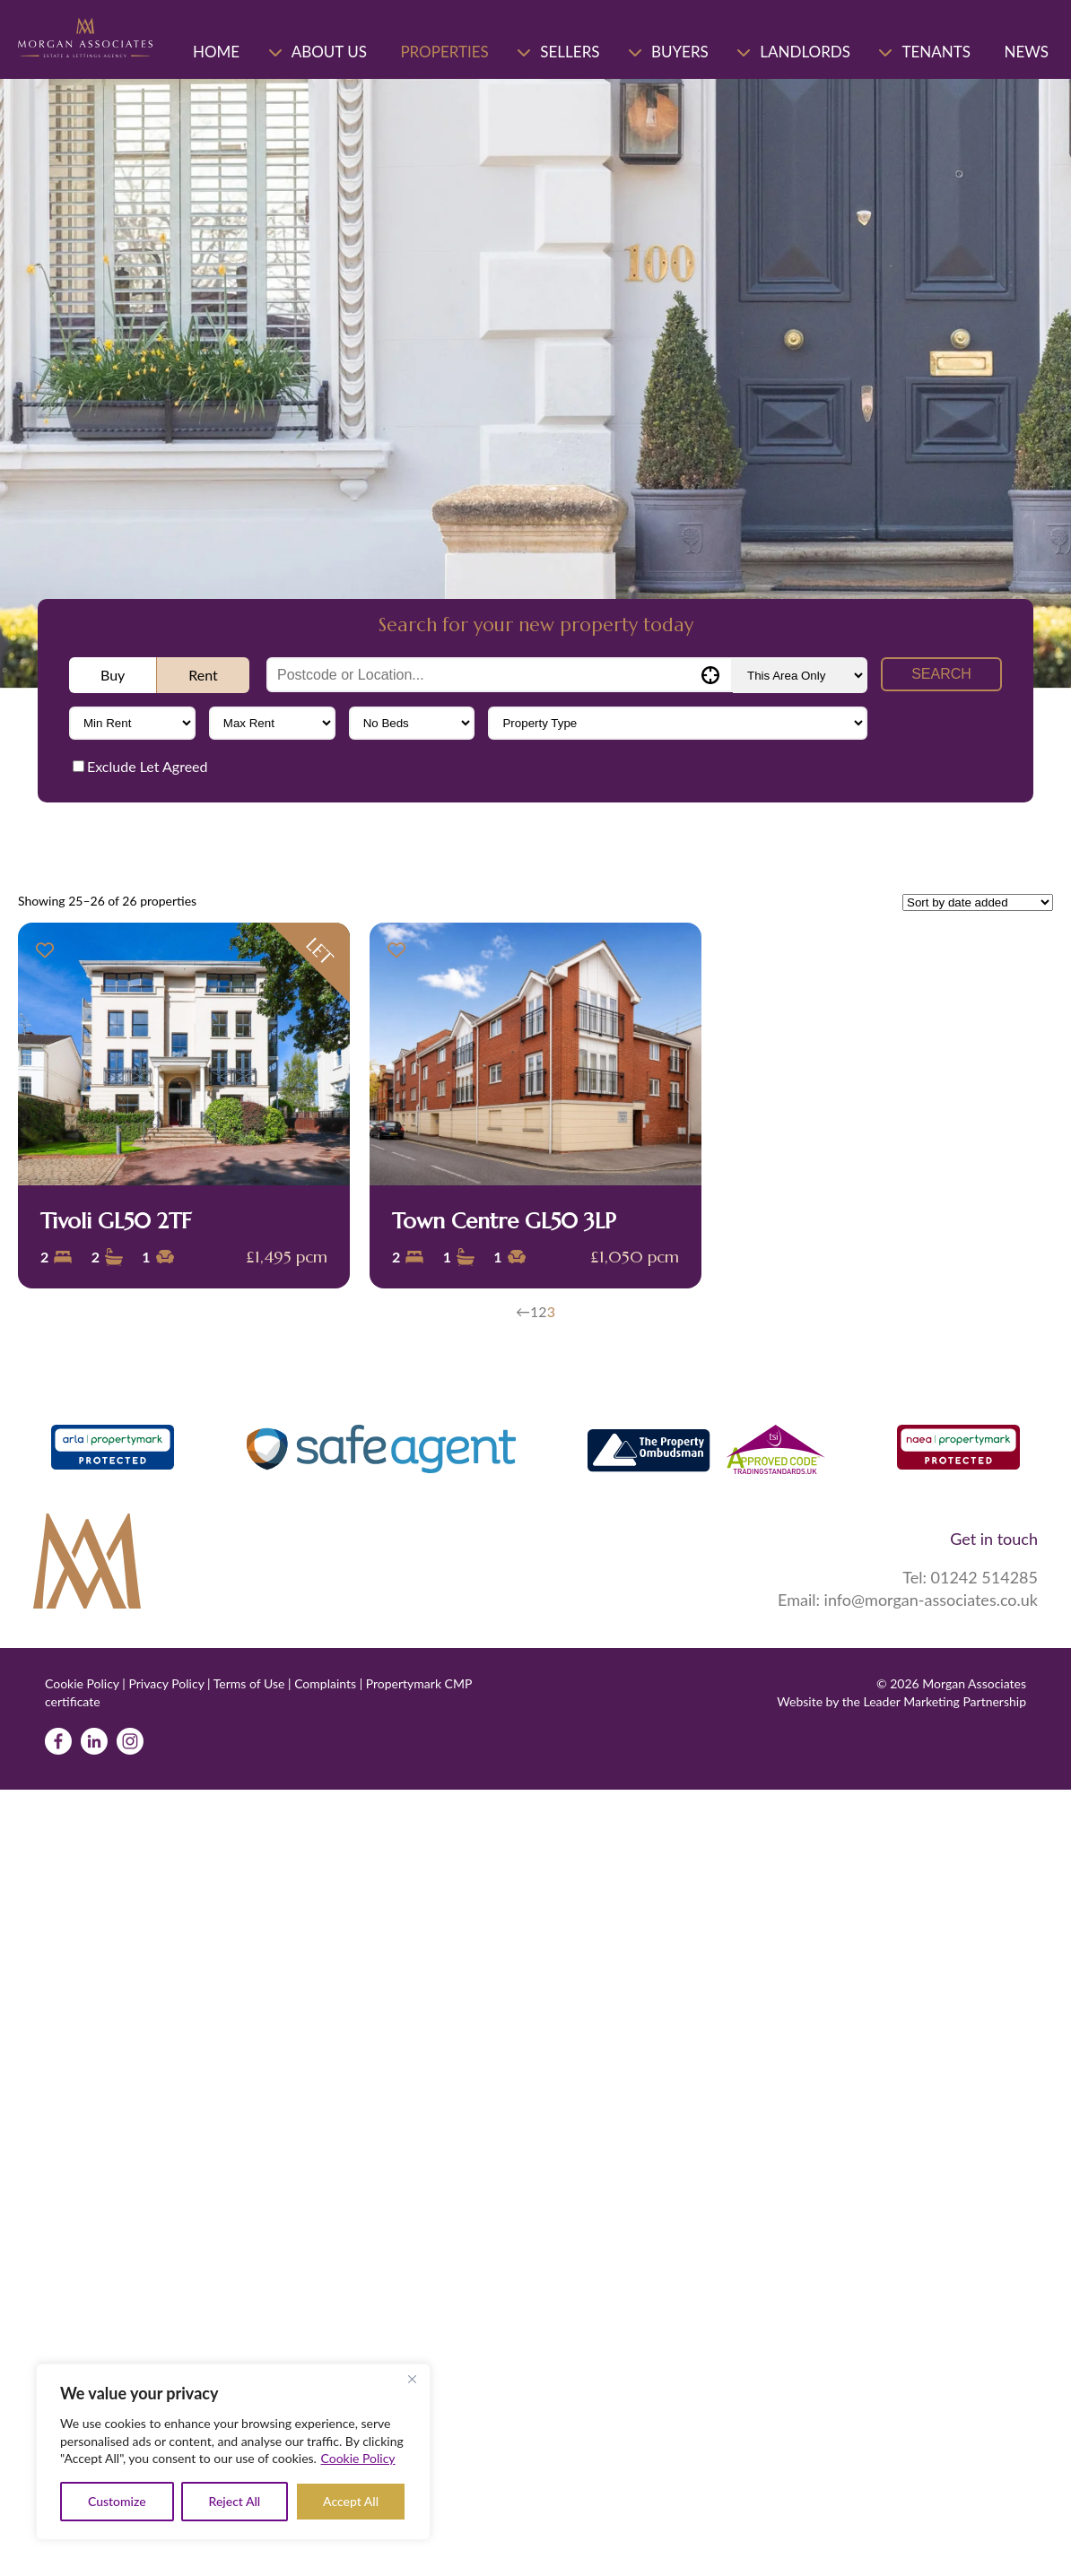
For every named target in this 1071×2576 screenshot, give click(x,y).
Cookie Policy (358, 2458)
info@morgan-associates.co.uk (931, 1599)
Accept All (351, 2501)
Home (216, 51)
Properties (444, 51)
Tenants (936, 51)
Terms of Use (249, 1683)
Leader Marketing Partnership (945, 1700)
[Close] (411, 2379)
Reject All (235, 2501)
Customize (117, 2501)
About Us (329, 51)
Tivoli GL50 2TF (115, 1221)
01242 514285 (984, 1577)
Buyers (680, 51)
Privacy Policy (166, 1683)
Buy (112, 674)
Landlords (805, 51)
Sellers (569, 51)
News (1026, 51)
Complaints (325, 1683)
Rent (203, 674)
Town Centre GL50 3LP (504, 1221)
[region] (233, 2452)
